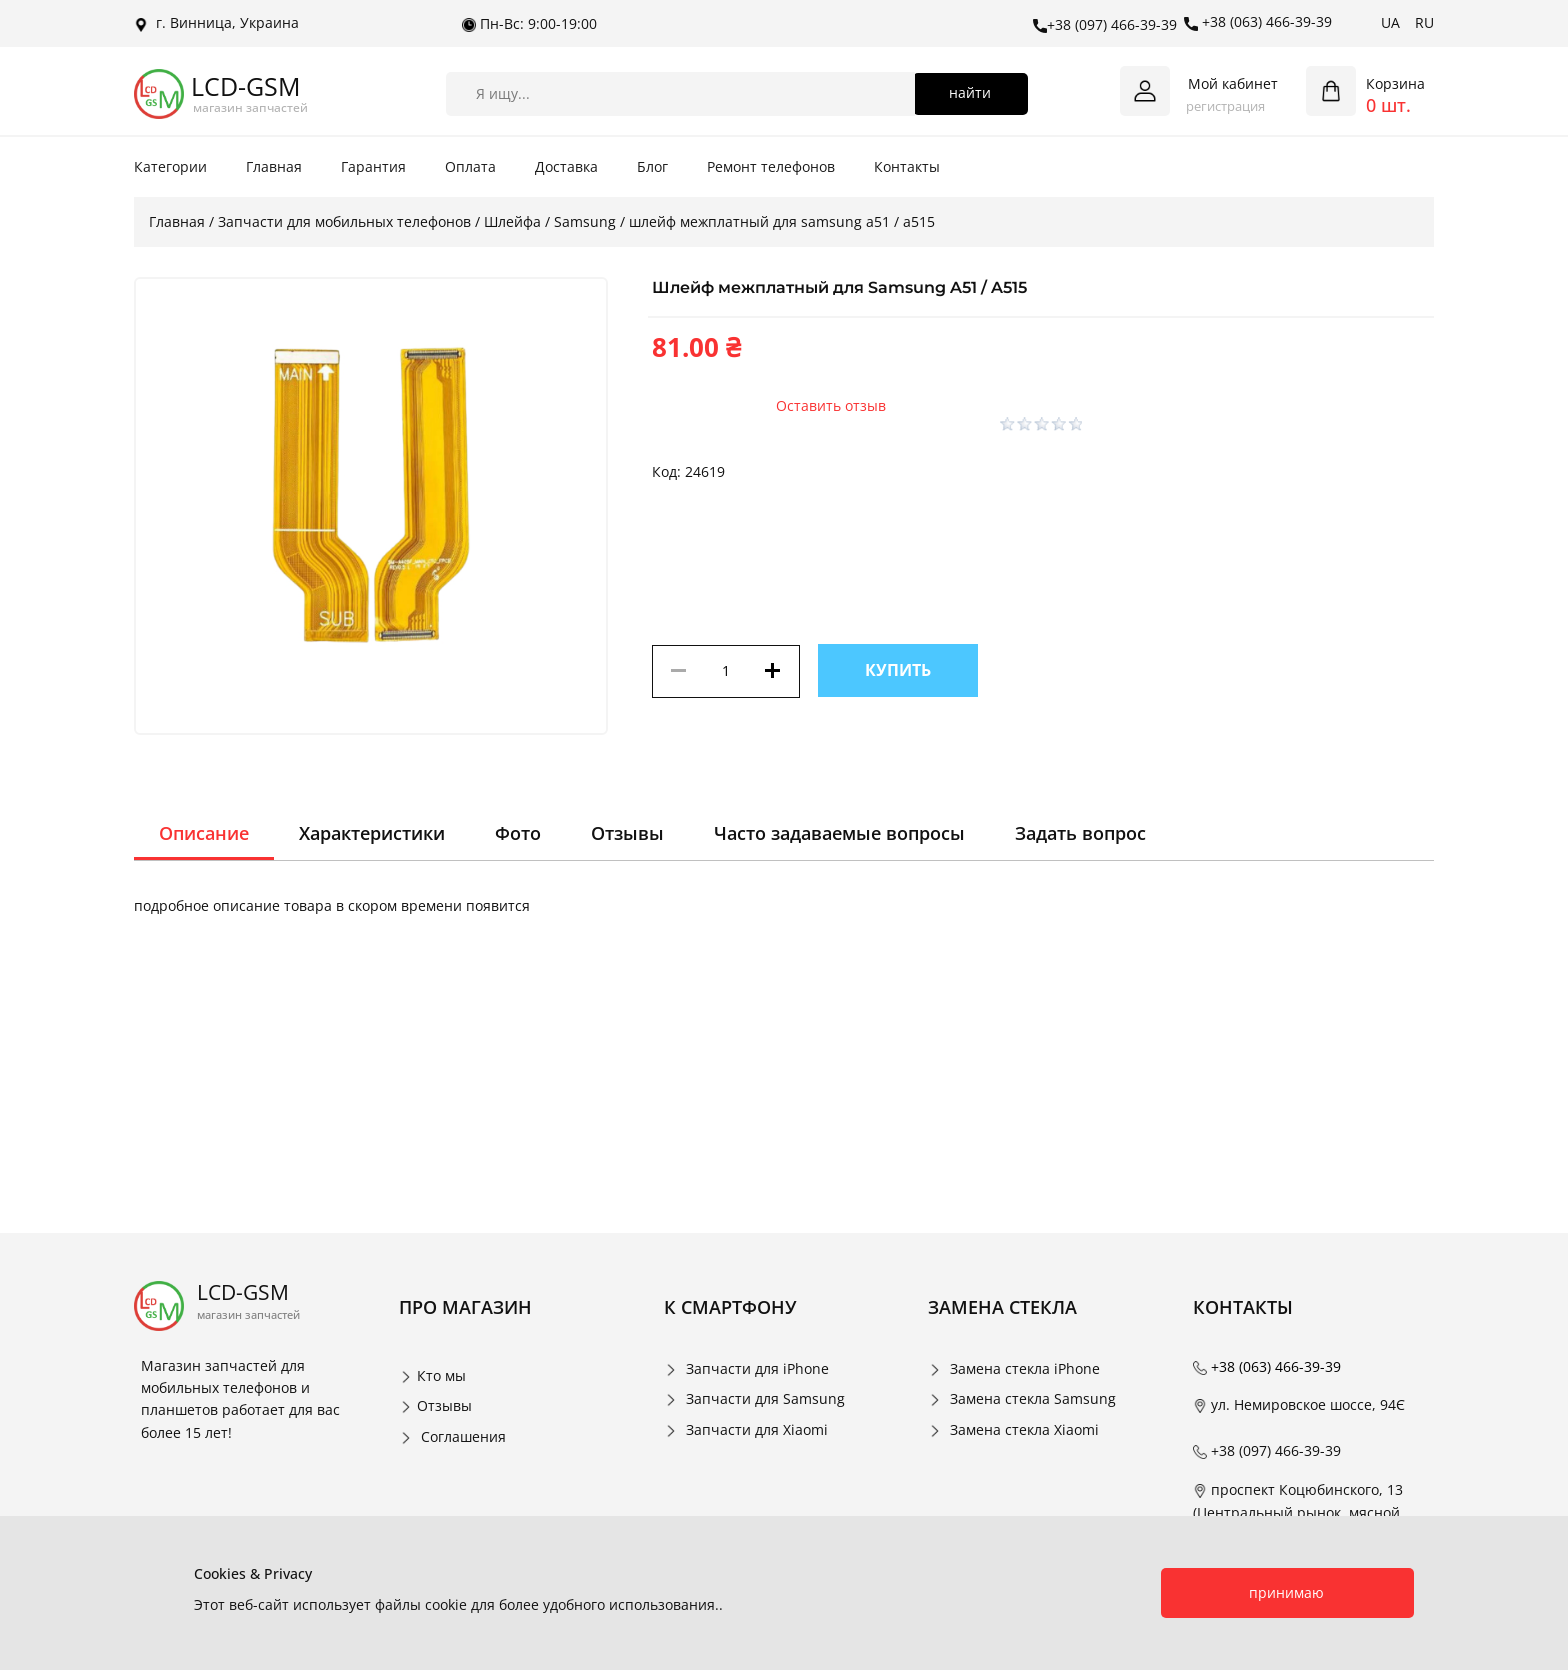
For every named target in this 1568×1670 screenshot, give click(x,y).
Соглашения (463, 1436)
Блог (652, 166)
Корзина (1395, 83)
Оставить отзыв (831, 405)
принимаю (1286, 1592)
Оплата (470, 166)
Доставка (566, 166)
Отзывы (444, 1405)
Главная (274, 166)
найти (970, 92)
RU (1424, 22)
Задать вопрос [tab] (1080, 833)
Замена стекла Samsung (1033, 1398)
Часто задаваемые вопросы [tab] (839, 833)
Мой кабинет (1233, 83)
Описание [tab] (204, 833)
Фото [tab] (518, 833)
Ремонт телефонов (771, 166)
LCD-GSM (245, 86)
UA (1390, 22)
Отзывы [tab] (627, 833)
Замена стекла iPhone (1025, 1368)
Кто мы (441, 1375)
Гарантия (373, 166)
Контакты (907, 166)
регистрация (1225, 106)
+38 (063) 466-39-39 (1258, 22)
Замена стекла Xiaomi (1024, 1429)
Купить (898, 670)
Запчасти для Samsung (765, 1398)
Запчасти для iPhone (757, 1368)
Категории (170, 166)
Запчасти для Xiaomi (757, 1429)
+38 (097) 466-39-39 (1105, 25)
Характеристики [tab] (372, 833)
